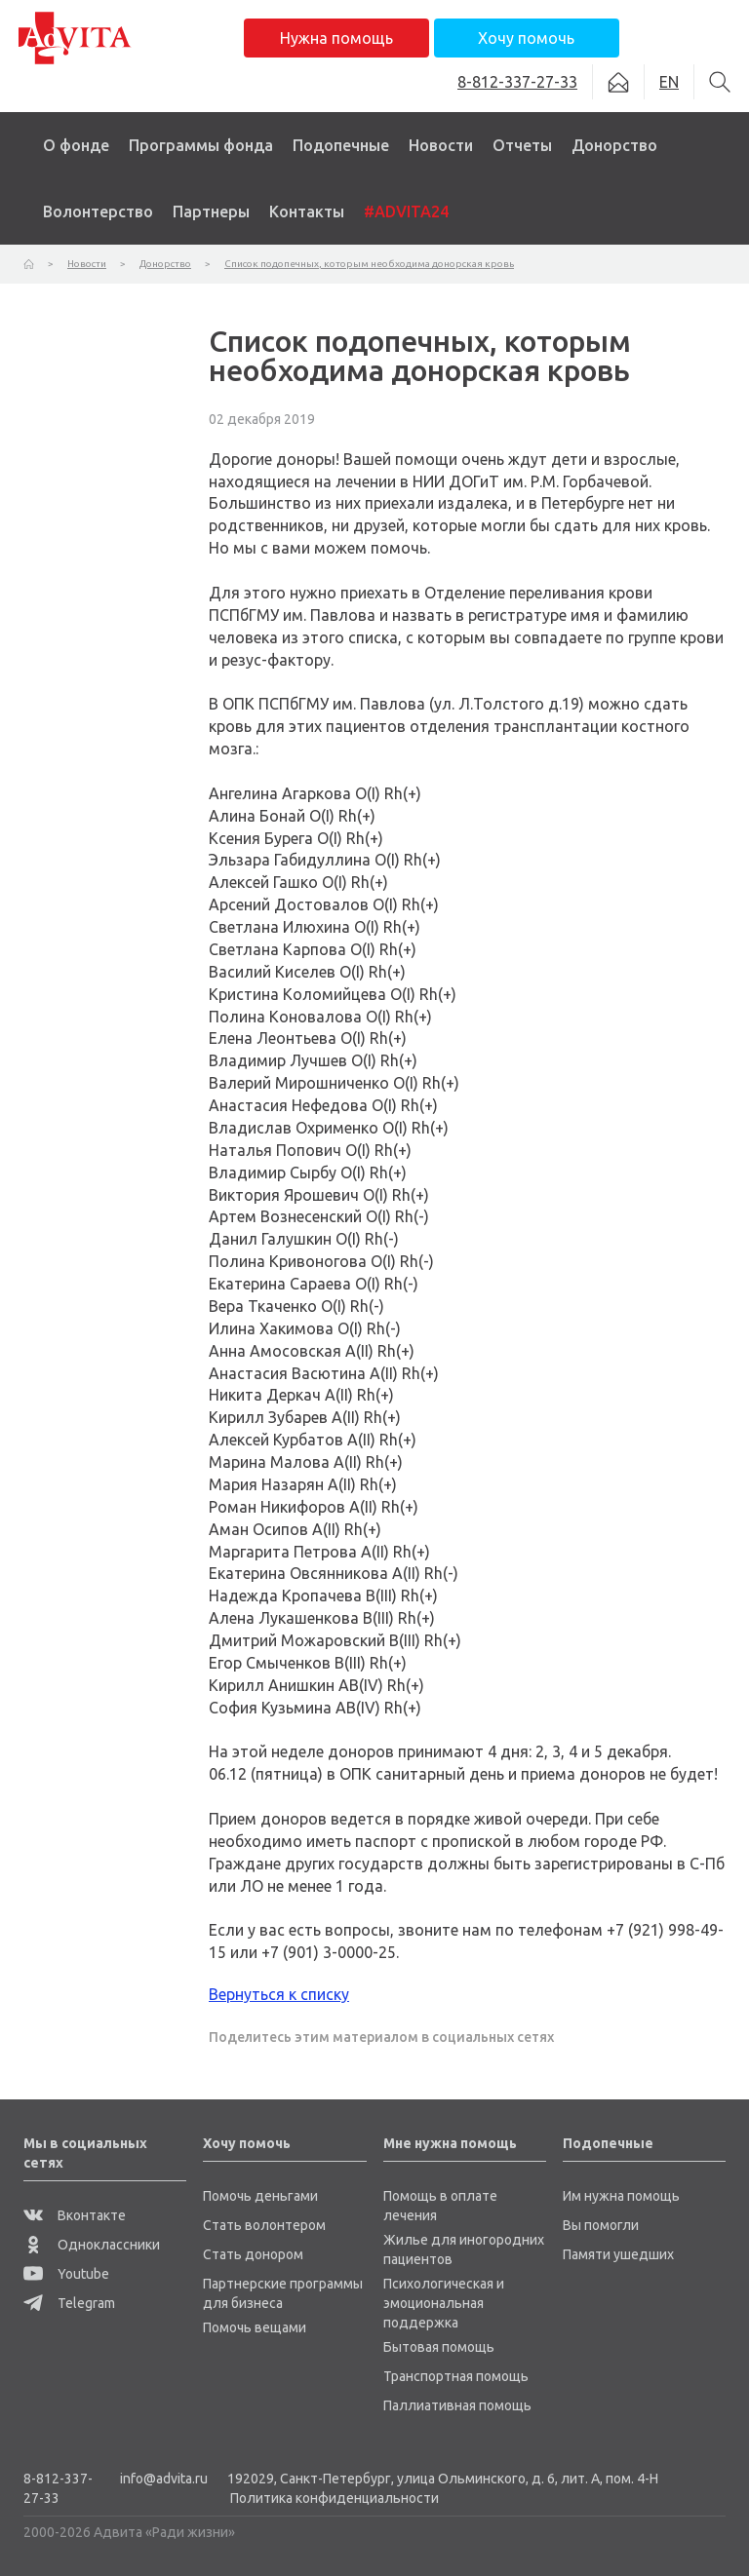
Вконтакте (74, 2215)
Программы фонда (201, 145)
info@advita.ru (164, 2478)
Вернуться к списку (279, 1994)
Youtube (66, 2274)
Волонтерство (98, 211)
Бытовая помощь (438, 2347)
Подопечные (341, 145)
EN (669, 82)
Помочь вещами (254, 2327)
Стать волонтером (264, 2225)
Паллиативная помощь (457, 2405)
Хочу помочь (526, 38)
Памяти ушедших (618, 2254)
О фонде (76, 145)
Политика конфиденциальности (334, 2498)
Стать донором (253, 2254)
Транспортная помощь (456, 2376)
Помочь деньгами (260, 2196)
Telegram (69, 2303)
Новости (441, 145)
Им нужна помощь (621, 2196)
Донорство (614, 145)
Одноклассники (91, 2244)
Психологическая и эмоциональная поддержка (443, 2303)
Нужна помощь (336, 38)
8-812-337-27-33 (58, 2488)
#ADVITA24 (406, 211)
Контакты (306, 211)
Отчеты (522, 145)
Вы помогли (601, 2225)
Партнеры (211, 211)
